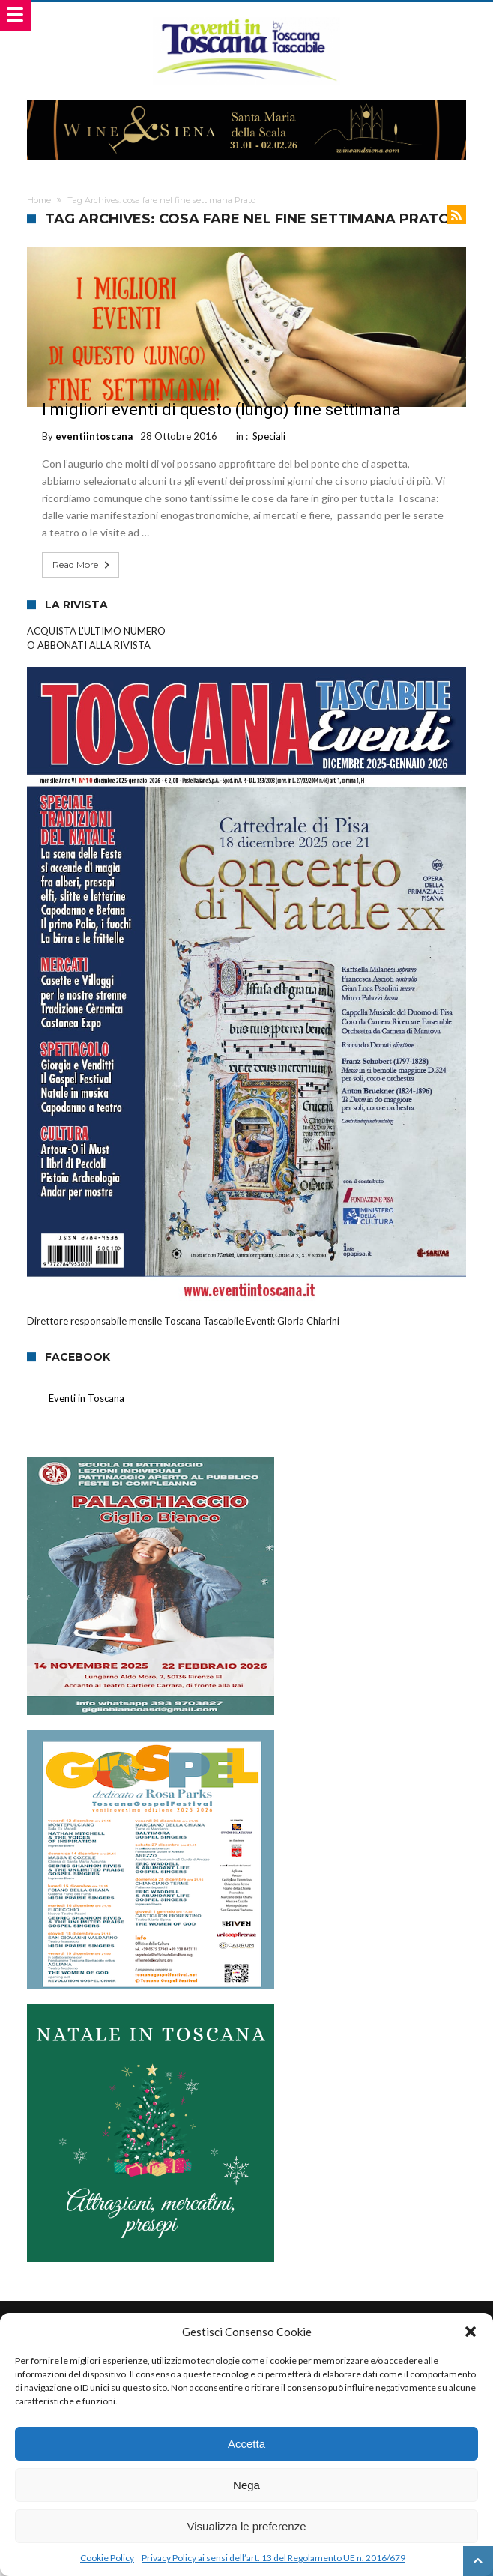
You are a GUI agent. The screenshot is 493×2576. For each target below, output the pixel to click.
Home (39, 200)
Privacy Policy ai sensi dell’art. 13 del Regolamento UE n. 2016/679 (273, 2557)
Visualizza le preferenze (246, 2526)
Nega (246, 2485)
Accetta (246, 2443)
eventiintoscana (94, 436)
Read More (82, 565)
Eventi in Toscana (86, 1398)
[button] (470, 2331)
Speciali (268, 436)
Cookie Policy (107, 2557)
